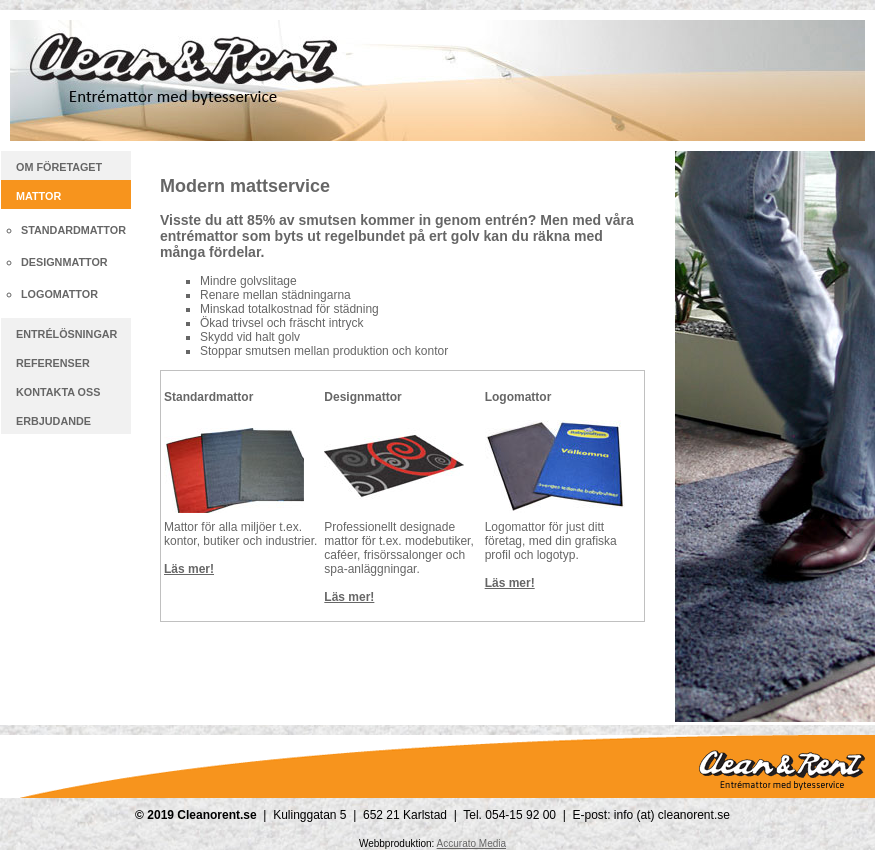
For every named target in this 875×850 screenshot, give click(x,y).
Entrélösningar (66, 334)
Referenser (53, 363)
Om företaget (59, 167)
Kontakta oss (58, 392)
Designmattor (64, 262)
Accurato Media (471, 843)
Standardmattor (73, 230)
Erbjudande (53, 421)
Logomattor (59, 294)
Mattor (38, 196)
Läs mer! (189, 569)
